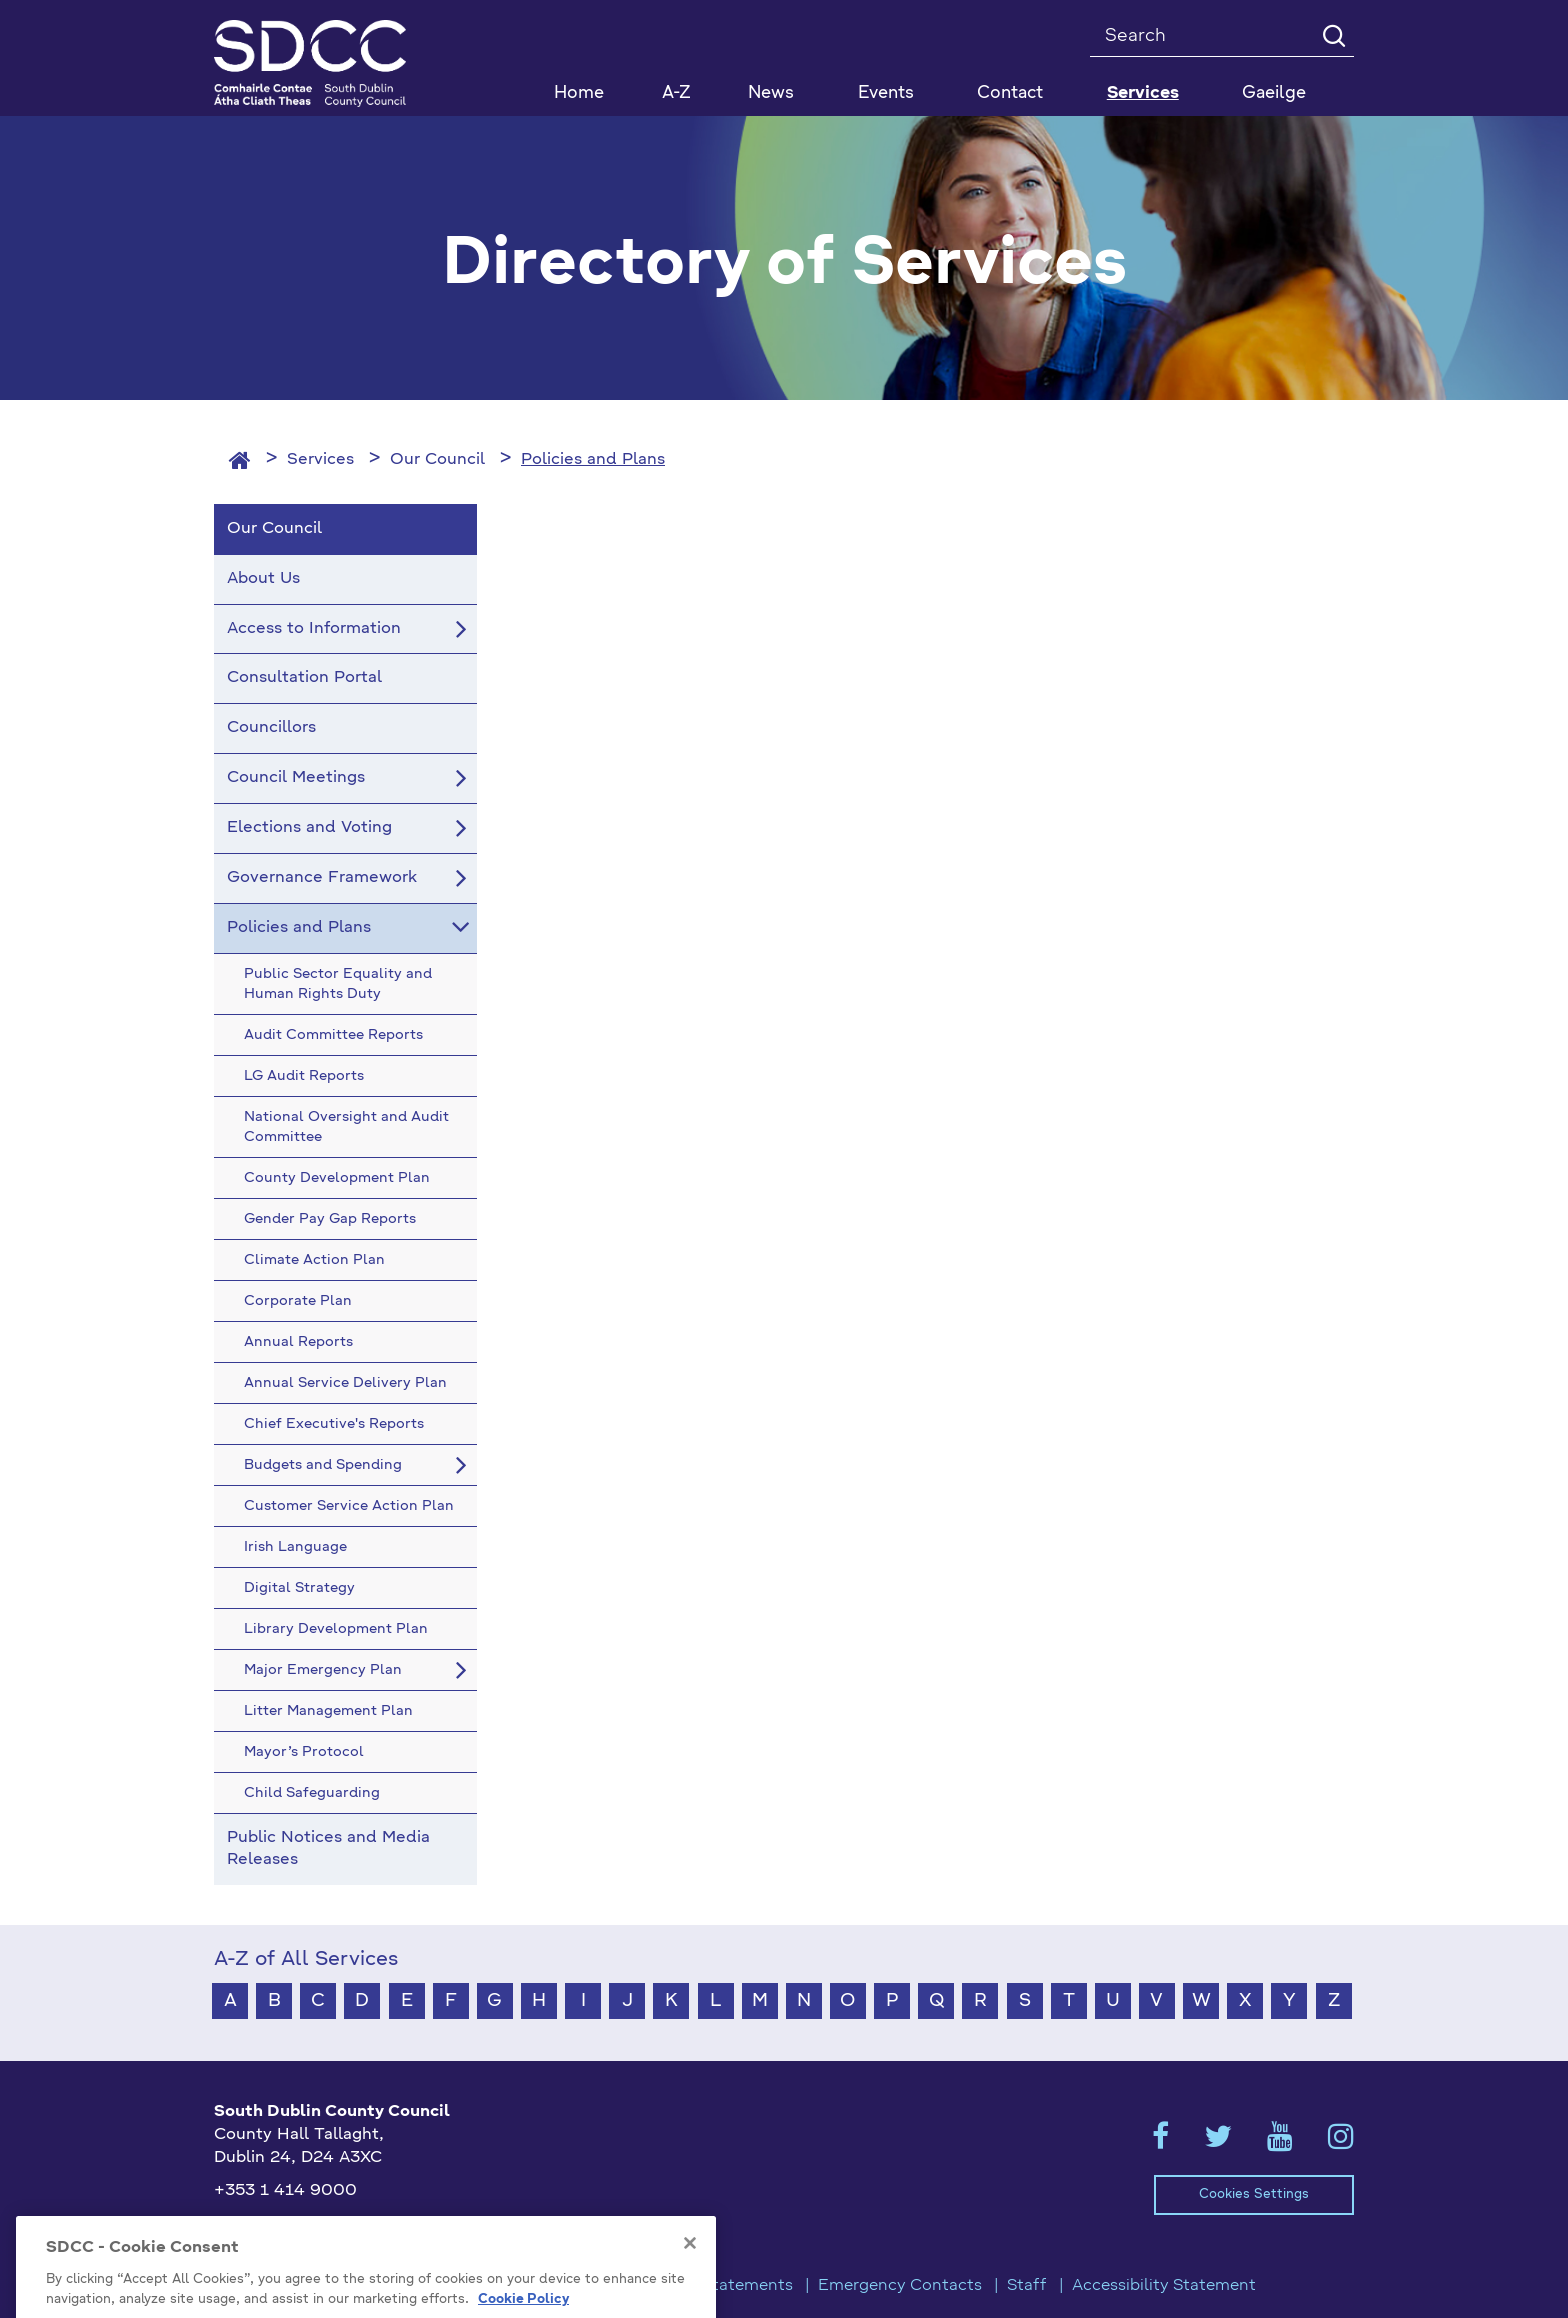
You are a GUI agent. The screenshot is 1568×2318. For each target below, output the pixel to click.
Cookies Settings (1254, 2194)
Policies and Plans (593, 460)
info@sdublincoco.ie (294, 2224)
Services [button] (1143, 93)
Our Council (437, 460)
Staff (1027, 2286)
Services (320, 460)
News (771, 93)
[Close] (690, 2281)
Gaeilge (1274, 93)
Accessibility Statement (1164, 2286)
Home (579, 93)
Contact (1010, 93)
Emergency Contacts (900, 2286)
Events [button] (886, 93)
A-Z (676, 93)
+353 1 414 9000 (285, 2191)
